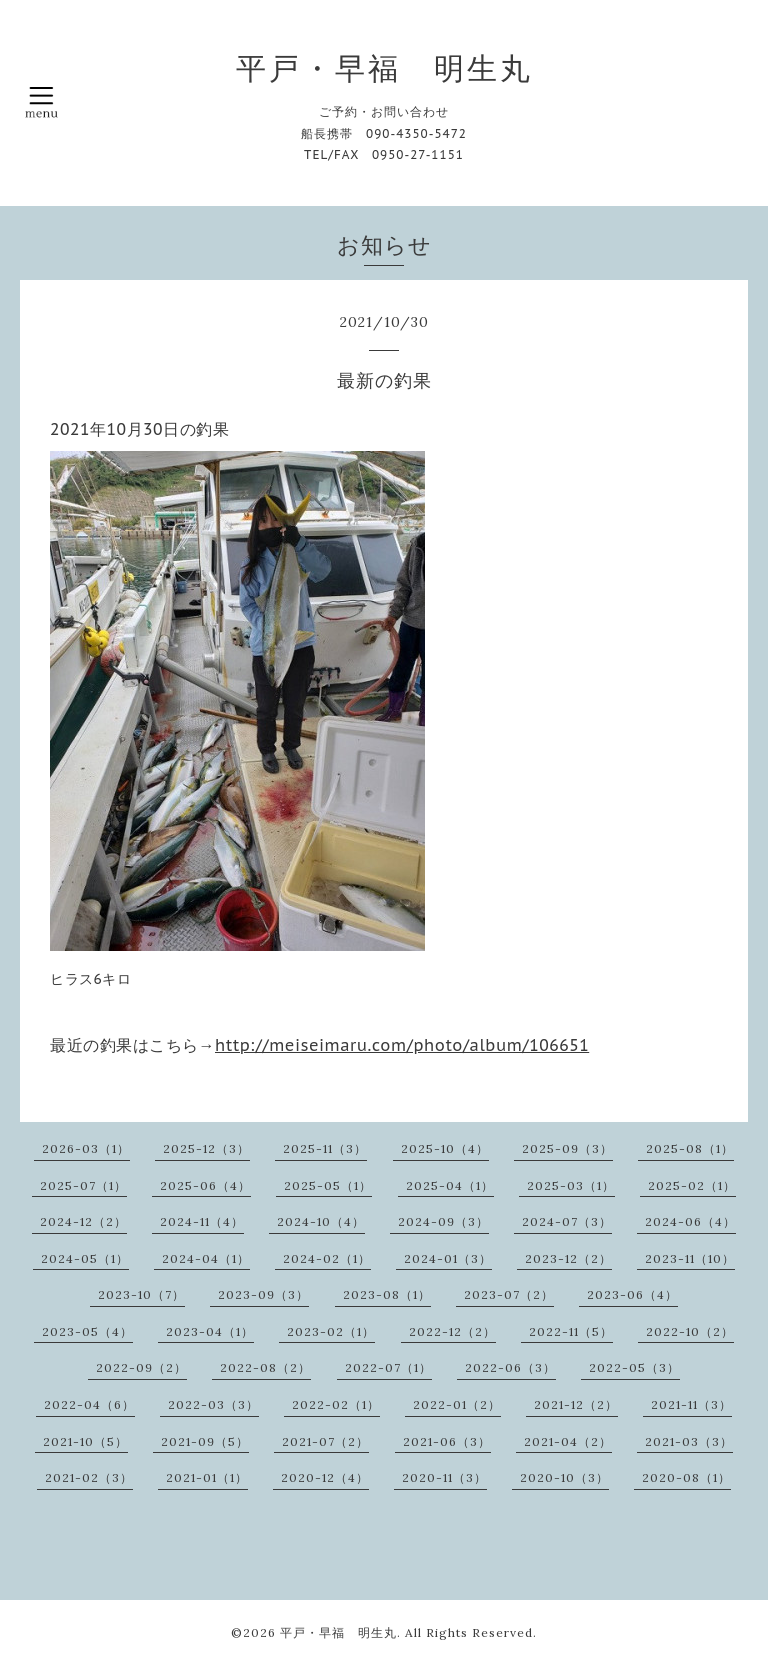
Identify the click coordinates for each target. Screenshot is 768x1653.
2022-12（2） (452, 1331)
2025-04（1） (450, 1185)
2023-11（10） (690, 1258)
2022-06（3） (510, 1367)
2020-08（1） (686, 1477)
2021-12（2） (576, 1404)
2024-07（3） (567, 1221)
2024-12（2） (83, 1221)
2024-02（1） (327, 1258)
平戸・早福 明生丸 (384, 68)
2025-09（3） (567, 1148)
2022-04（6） (89, 1404)
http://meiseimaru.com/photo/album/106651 (402, 1045)
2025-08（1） (690, 1148)
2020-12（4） (325, 1477)
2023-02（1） (331, 1331)
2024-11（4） (202, 1221)
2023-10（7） (141, 1294)
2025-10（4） (445, 1148)
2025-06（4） (205, 1185)
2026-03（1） (86, 1148)
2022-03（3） (213, 1404)
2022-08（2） (265, 1367)
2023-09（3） (263, 1294)
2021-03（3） (689, 1441)
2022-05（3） (634, 1367)
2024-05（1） (85, 1258)
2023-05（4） (87, 1331)
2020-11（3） (444, 1477)
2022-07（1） (388, 1367)
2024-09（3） (443, 1221)
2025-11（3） (325, 1148)
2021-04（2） (568, 1441)
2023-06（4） (632, 1294)
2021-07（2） (325, 1441)
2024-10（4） (321, 1221)
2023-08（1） (387, 1294)
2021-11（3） (691, 1404)
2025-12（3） (206, 1148)
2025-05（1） (328, 1185)
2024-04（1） (206, 1258)
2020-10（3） (564, 1477)
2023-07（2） (509, 1294)
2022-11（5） (571, 1331)
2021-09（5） (205, 1441)
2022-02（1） (336, 1404)
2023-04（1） (210, 1331)
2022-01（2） (457, 1404)
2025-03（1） (571, 1185)
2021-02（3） (89, 1477)
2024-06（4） (690, 1221)
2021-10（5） (85, 1441)
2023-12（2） (568, 1258)
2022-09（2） (141, 1367)
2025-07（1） (83, 1185)
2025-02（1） (692, 1185)
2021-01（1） (207, 1477)
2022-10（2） (690, 1331)
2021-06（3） (447, 1441)
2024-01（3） (448, 1258)
